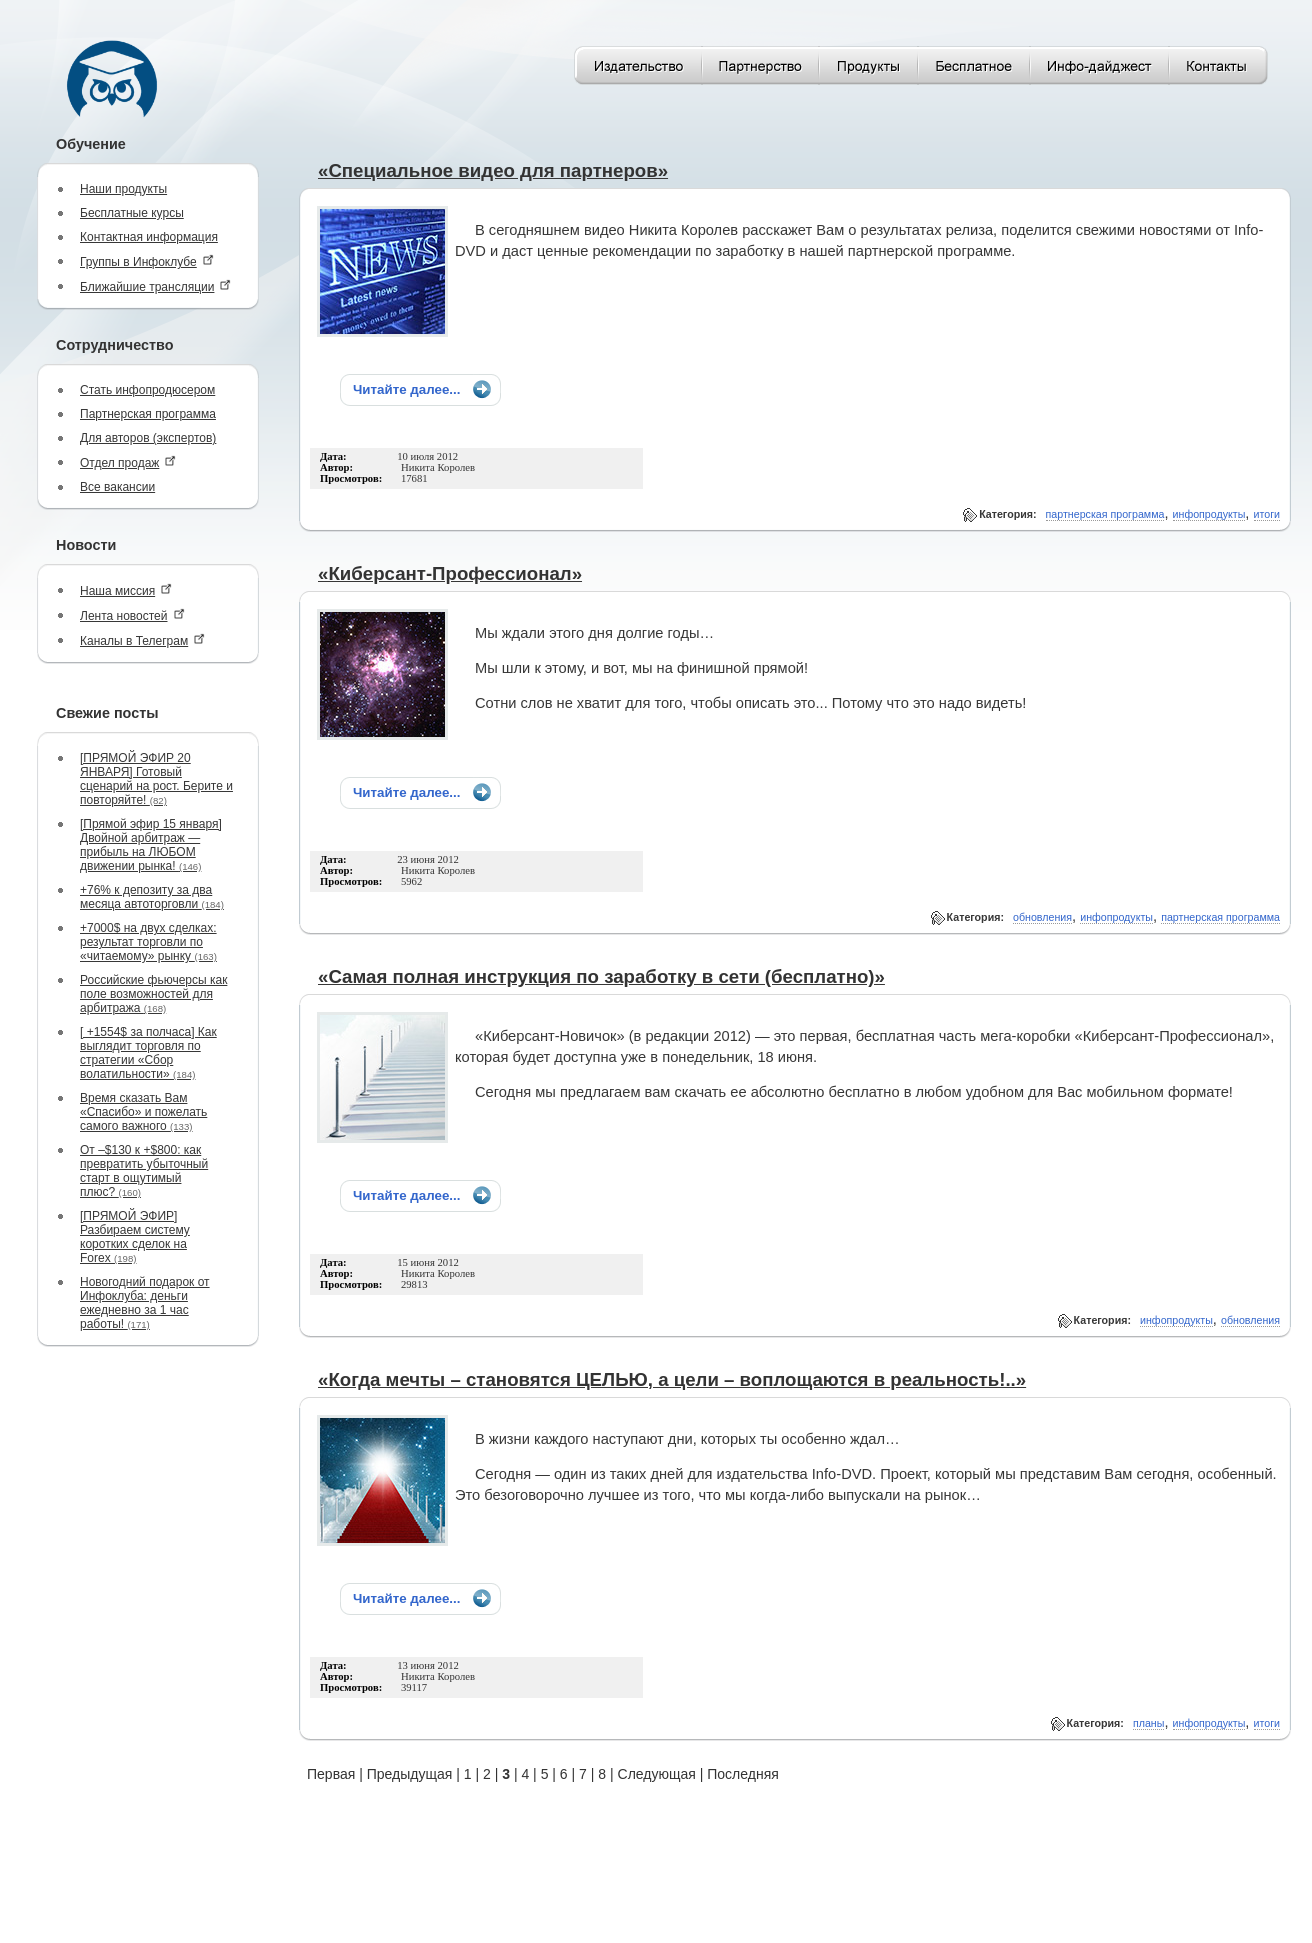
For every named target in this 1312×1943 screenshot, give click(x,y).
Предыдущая (410, 1774)
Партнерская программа (148, 414)
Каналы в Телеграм (142, 640)
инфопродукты (1209, 514)
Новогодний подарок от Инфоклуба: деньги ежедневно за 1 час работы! (145, 1303)
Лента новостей (132, 615)
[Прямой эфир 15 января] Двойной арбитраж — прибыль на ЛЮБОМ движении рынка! (151, 845)
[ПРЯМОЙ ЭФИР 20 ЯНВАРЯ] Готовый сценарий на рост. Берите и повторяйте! (156, 779)
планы (1148, 1723)
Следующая (657, 1774)
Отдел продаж (128, 462)
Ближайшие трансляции (155, 286)
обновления (1042, 917)
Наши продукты (123, 189)
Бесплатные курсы (132, 213)
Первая (331, 1774)
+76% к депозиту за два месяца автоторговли (152, 897)
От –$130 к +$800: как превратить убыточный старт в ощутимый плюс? (144, 1171)
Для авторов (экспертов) (148, 438)
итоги (1267, 514)
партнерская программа (1105, 514)
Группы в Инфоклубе (147, 261)
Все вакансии (117, 487)
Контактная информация (149, 237)
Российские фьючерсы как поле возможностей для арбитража (153, 994)
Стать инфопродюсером (147, 390)
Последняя (743, 1774)
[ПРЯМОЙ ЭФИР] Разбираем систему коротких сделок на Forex (135, 1237)
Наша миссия (126, 590)
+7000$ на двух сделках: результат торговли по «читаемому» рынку (148, 942)
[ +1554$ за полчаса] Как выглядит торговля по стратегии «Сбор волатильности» (148, 1053)
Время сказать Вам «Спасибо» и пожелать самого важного (143, 1112)
